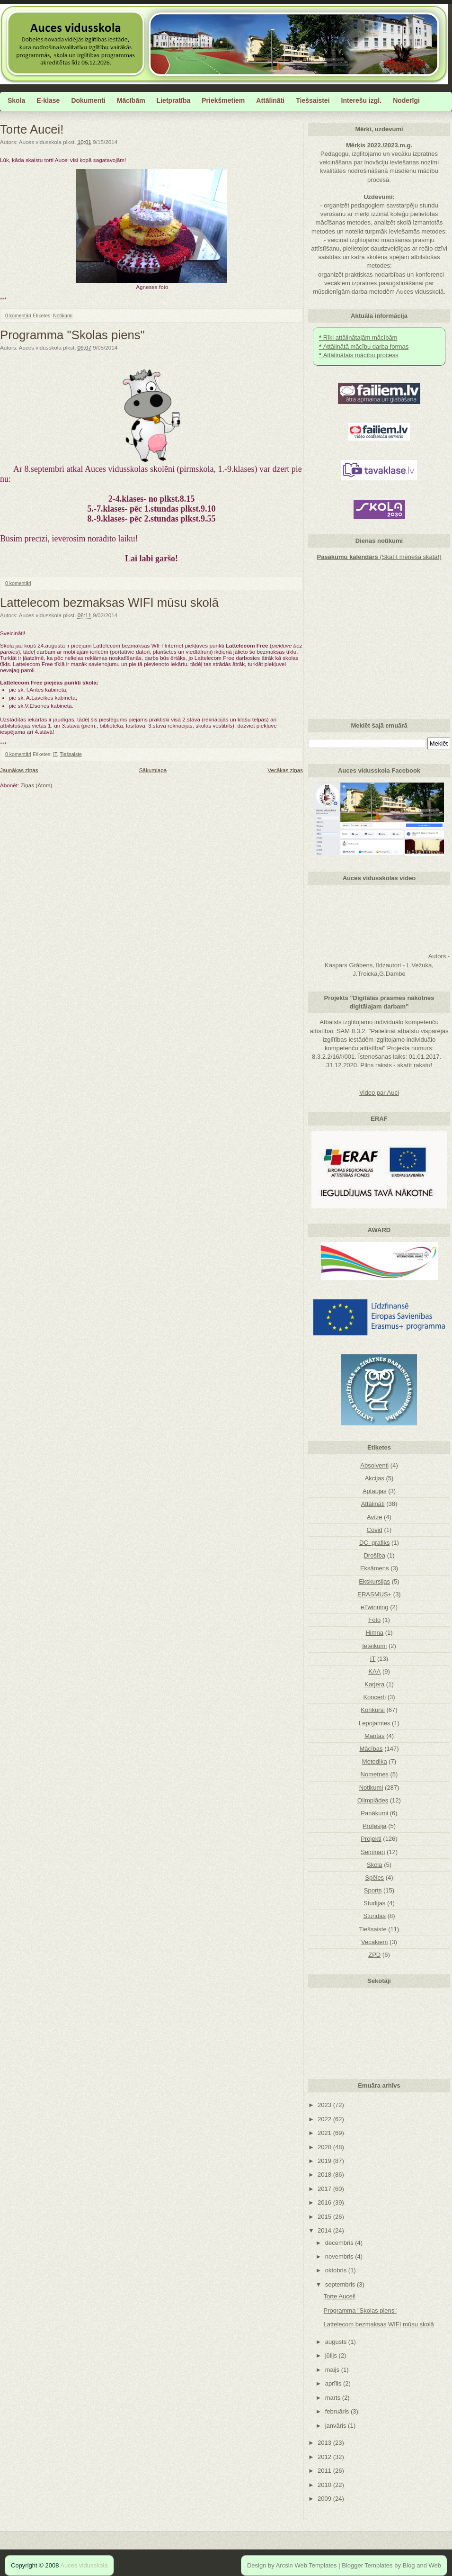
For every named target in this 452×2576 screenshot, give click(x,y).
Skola (374, 1864)
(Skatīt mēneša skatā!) (379, 556)
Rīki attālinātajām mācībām (358, 337)
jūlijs (332, 2355)
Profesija (375, 1825)
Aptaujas (375, 1491)
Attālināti (373, 1503)
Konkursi (373, 1709)
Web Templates (315, 2565)
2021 (325, 2132)
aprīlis (334, 2383)
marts (333, 2397)
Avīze (374, 1517)
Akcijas (374, 1478)
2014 (325, 2230)
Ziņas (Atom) (37, 785)
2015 (325, 2216)
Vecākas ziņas (285, 770)
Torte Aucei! (31, 129)
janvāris (336, 2425)
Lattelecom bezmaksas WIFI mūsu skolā (109, 602)
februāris (338, 2411)
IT (55, 754)
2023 (325, 2104)
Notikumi (62, 315)
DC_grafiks (374, 1542)
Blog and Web (422, 2565)
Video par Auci (379, 1092)
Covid (374, 1529)
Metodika (374, 1761)
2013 (325, 2442)
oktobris (336, 2270)
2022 (325, 2119)
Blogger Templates (367, 2565)
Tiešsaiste (71, 754)
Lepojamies (374, 1723)
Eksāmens (374, 1568)
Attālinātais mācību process (359, 355)
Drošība (374, 1555)
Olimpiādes (372, 1800)
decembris (340, 2242)
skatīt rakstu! (414, 1065)
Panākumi (374, 1813)
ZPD (374, 1954)
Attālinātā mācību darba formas (363, 346)
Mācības (370, 1748)
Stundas (374, 1915)
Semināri (373, 1851)
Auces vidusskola (83, 2565)
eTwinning (375, 1607)
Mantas (374, 1735)
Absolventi (374, 1465)
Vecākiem (374, 1942)
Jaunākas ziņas (19, 770)
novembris (340, 2256)
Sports (373, 1890)
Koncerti (374, 1697)
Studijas (374, 1903)
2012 (325, 2456)
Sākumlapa (153, 770)
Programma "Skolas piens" (72, 335)
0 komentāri (18, 315)
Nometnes (375, 1774)
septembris (341, 2284)
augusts (336, 2341)
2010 (325, 2484)
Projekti (371, 1838)
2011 (325, 2470)
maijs (333, 2369)
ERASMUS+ (374, 1594)
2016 (325, 2202)
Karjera (374, 1684)
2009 (325, 2498)
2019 (325, 2160)
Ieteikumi (374, 1645)
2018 (325, 2174)
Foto (374, 1619)
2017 (325, 2188)
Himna (374, 1632)
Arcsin (284, 2565)
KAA (374, 1671)
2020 (325, 2147)
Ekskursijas (374, 1581)
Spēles (374, 1877)
